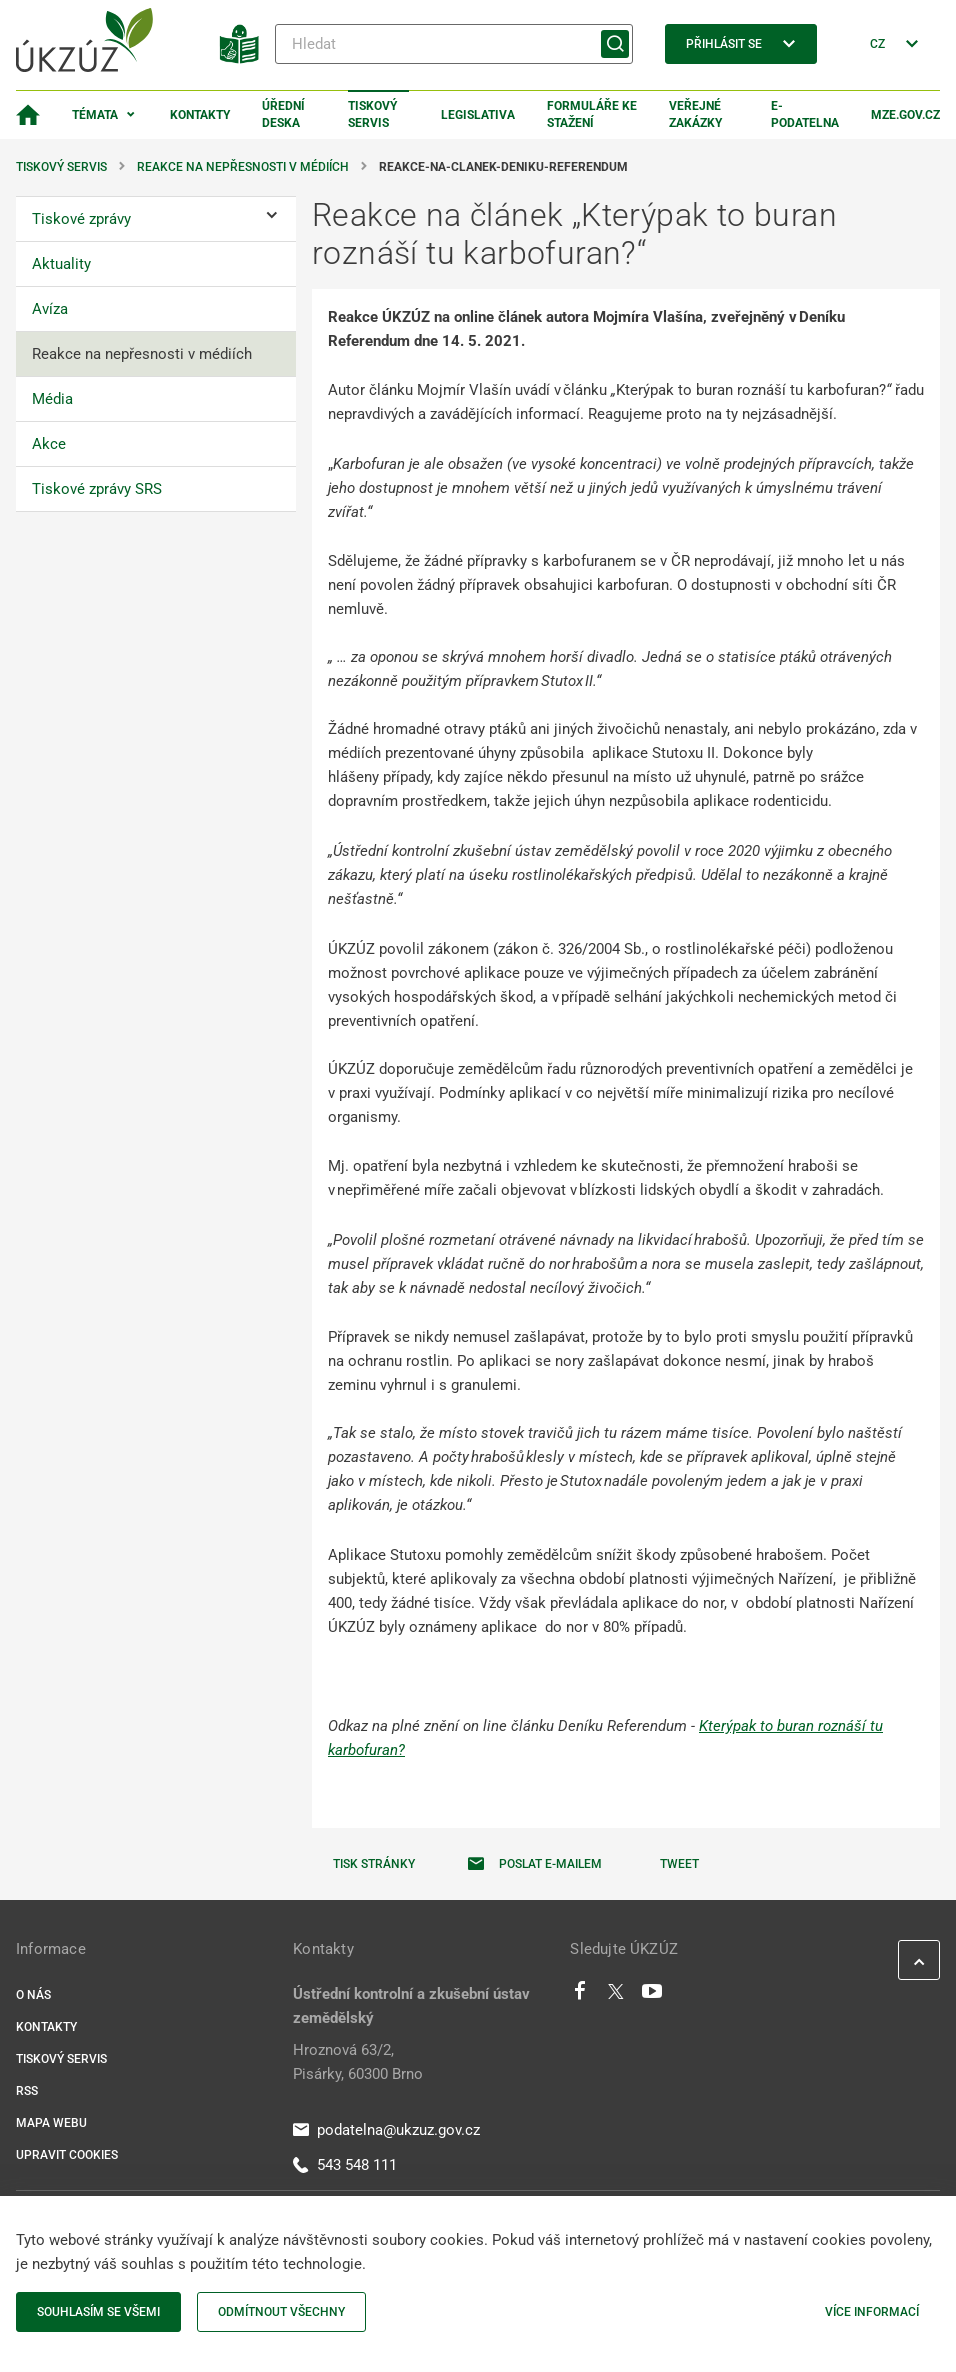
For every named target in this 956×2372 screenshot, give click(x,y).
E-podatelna (805, 114)
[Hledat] (454, 44)
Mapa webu (51, 2123)
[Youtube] (652, 1996)
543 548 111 (345, 2165)
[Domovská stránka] (28, 115)
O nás (33, 1995)
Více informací (872, 2312)
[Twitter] (616, 1996)
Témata (95, 115)
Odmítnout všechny (281, 2312)
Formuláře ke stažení (592, 114)
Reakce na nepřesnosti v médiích (243, 167)
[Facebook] (580, 1996)
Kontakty (200, 115)
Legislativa (478, 115)
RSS (27, 2091)
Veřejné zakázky (695, 114)
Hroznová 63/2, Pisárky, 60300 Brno (358, 2062)
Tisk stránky (374, 1864)
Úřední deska (283, 114)
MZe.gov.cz (905, 115)
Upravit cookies (67, 2155)
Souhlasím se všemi (98, 2312)
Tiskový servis (372, 114)
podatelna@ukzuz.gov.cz (386, 2130)
